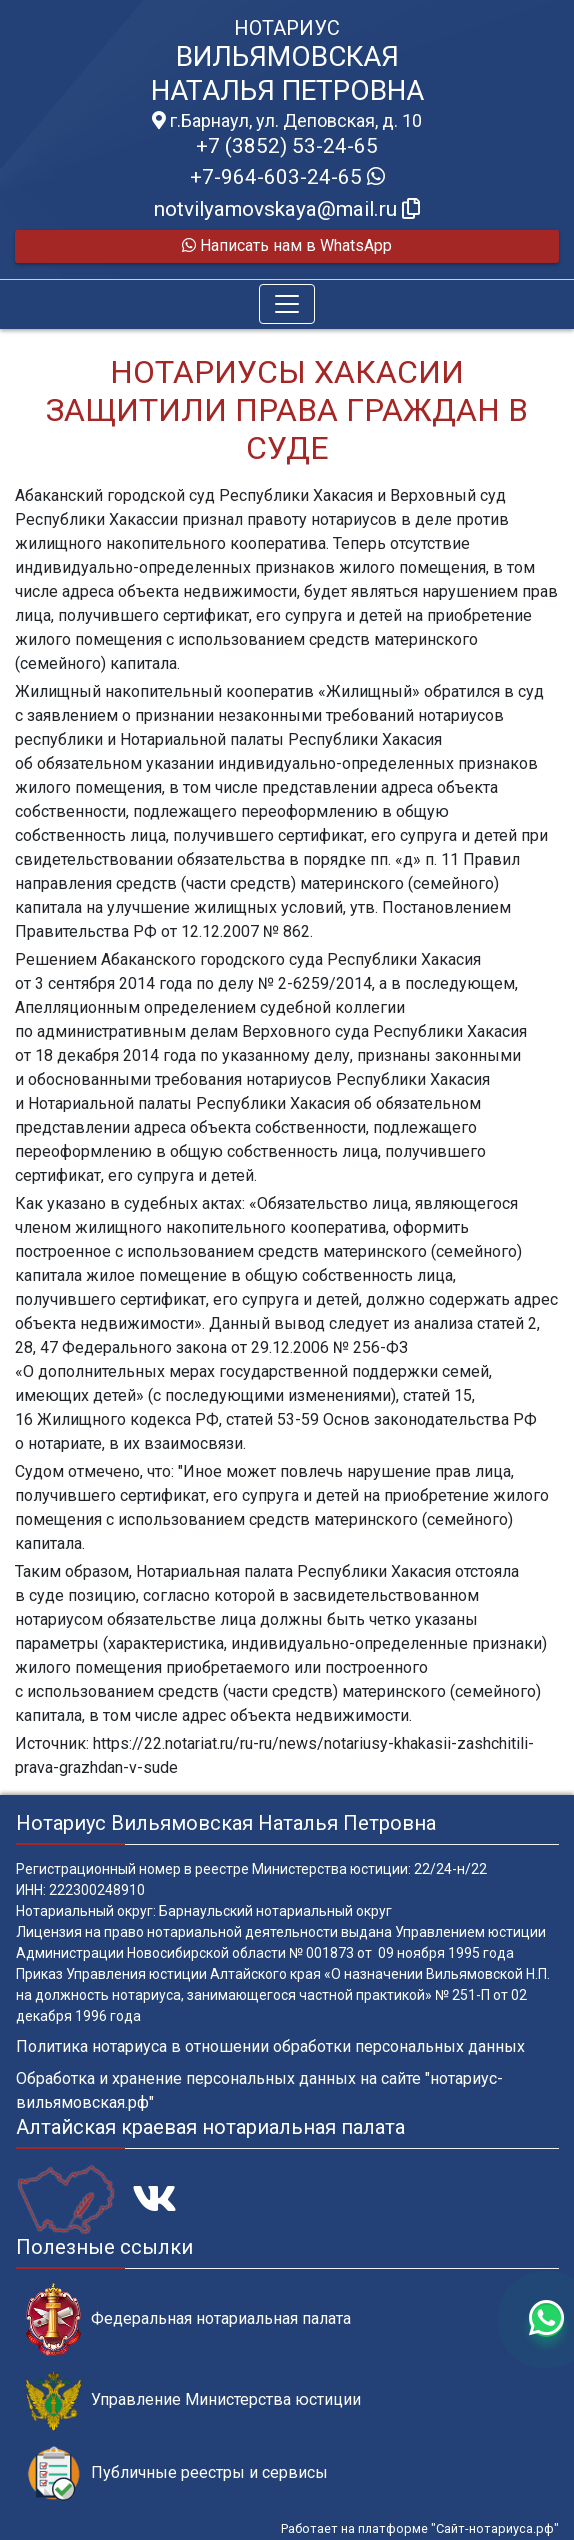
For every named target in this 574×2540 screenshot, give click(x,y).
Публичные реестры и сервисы (177, 2473)
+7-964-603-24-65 (287, 177)
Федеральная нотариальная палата (188, 2319)
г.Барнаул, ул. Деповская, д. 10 (287, 121)
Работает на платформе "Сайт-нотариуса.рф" (420, 2528)
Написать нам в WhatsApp (287, 245)
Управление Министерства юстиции (193, 2400)
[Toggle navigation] (287, 304)
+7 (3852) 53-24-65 (287, 146)
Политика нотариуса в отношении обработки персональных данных (270, 2046)
